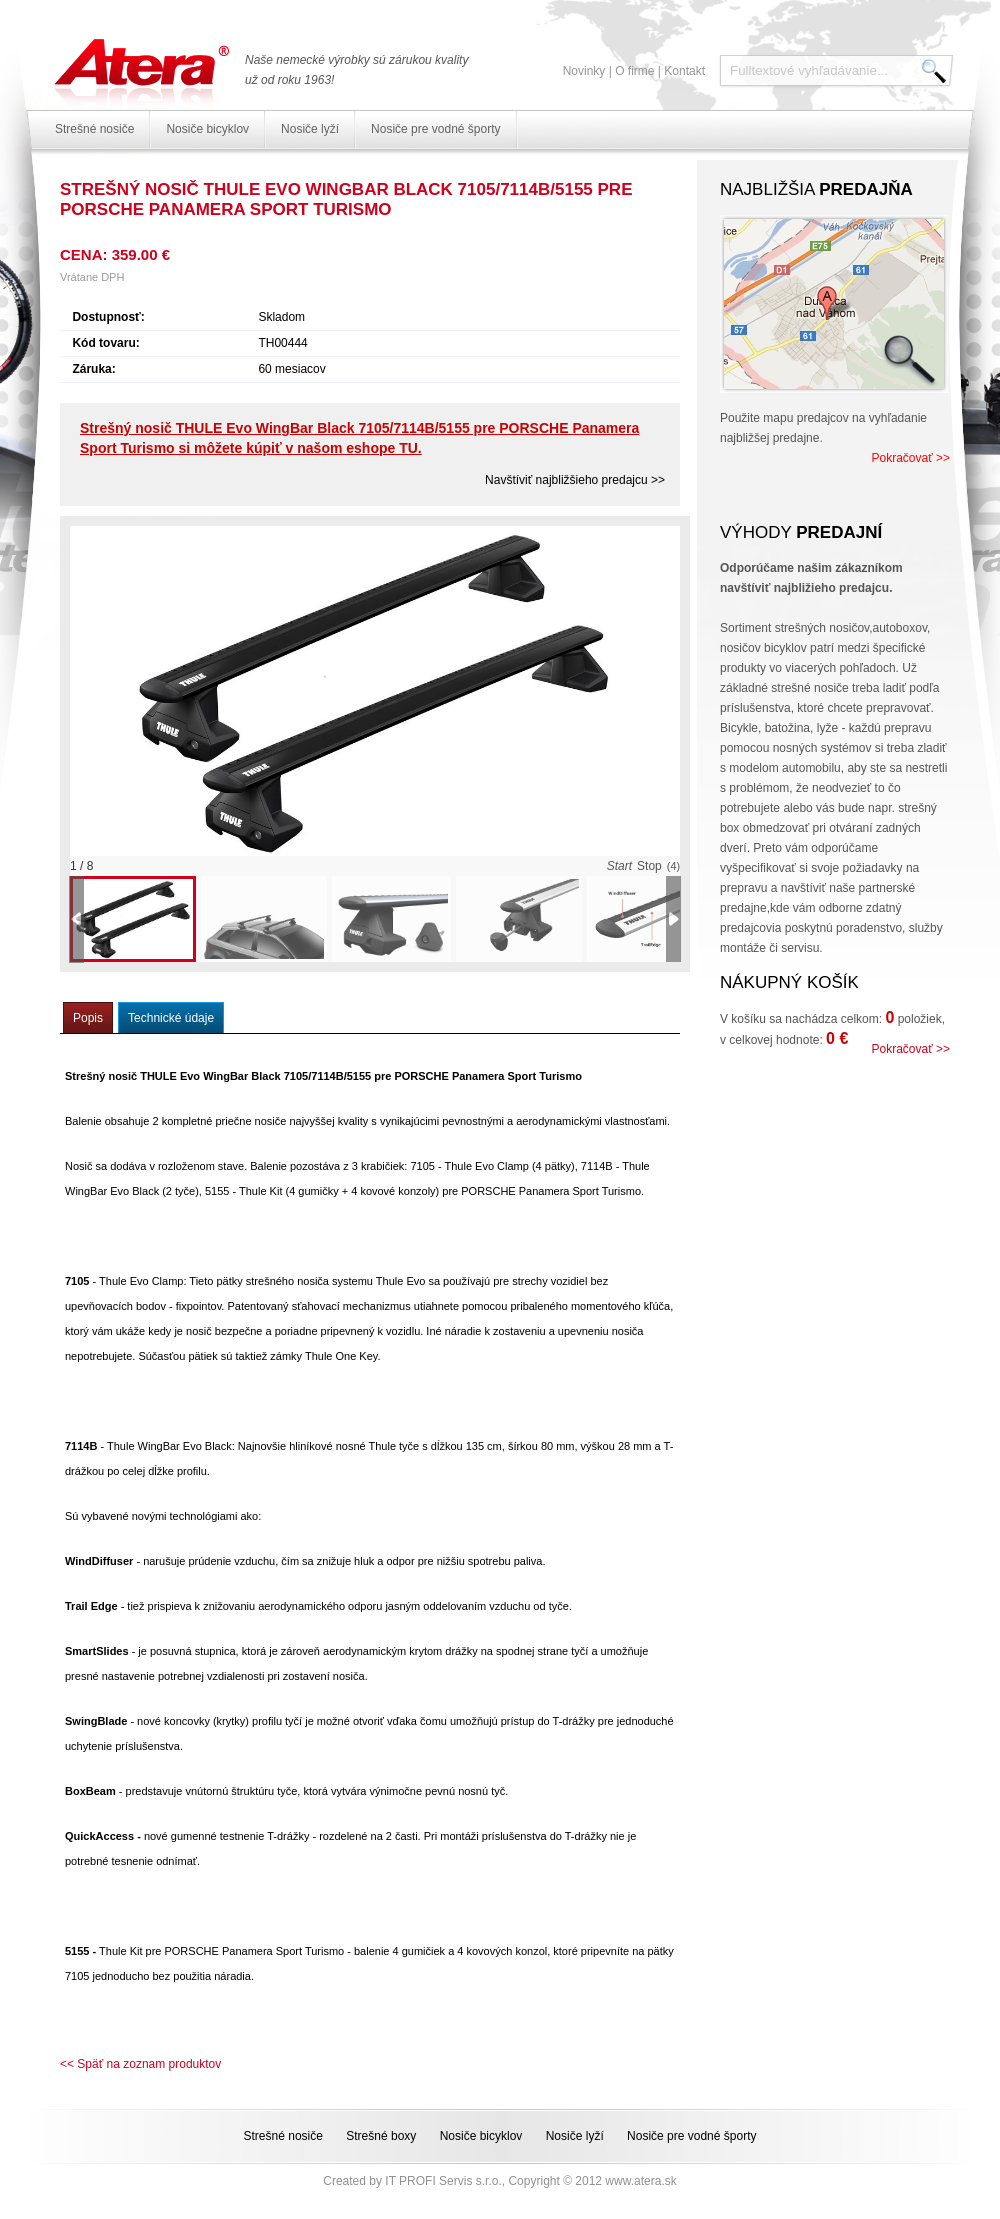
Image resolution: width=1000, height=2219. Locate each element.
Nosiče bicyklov (207, 129)
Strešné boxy (381, 2136)
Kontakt (684, 71)
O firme (634, 71)
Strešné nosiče (94, 129)
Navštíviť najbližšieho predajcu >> (575, 480)
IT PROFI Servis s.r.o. (443, 2181)
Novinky (584, 71)
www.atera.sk (640, 2181)
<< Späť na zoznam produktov (140, 2064)
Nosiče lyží (310, 129)
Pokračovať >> (910, 458)
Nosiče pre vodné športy (435, 129)
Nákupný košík (789, 982)
